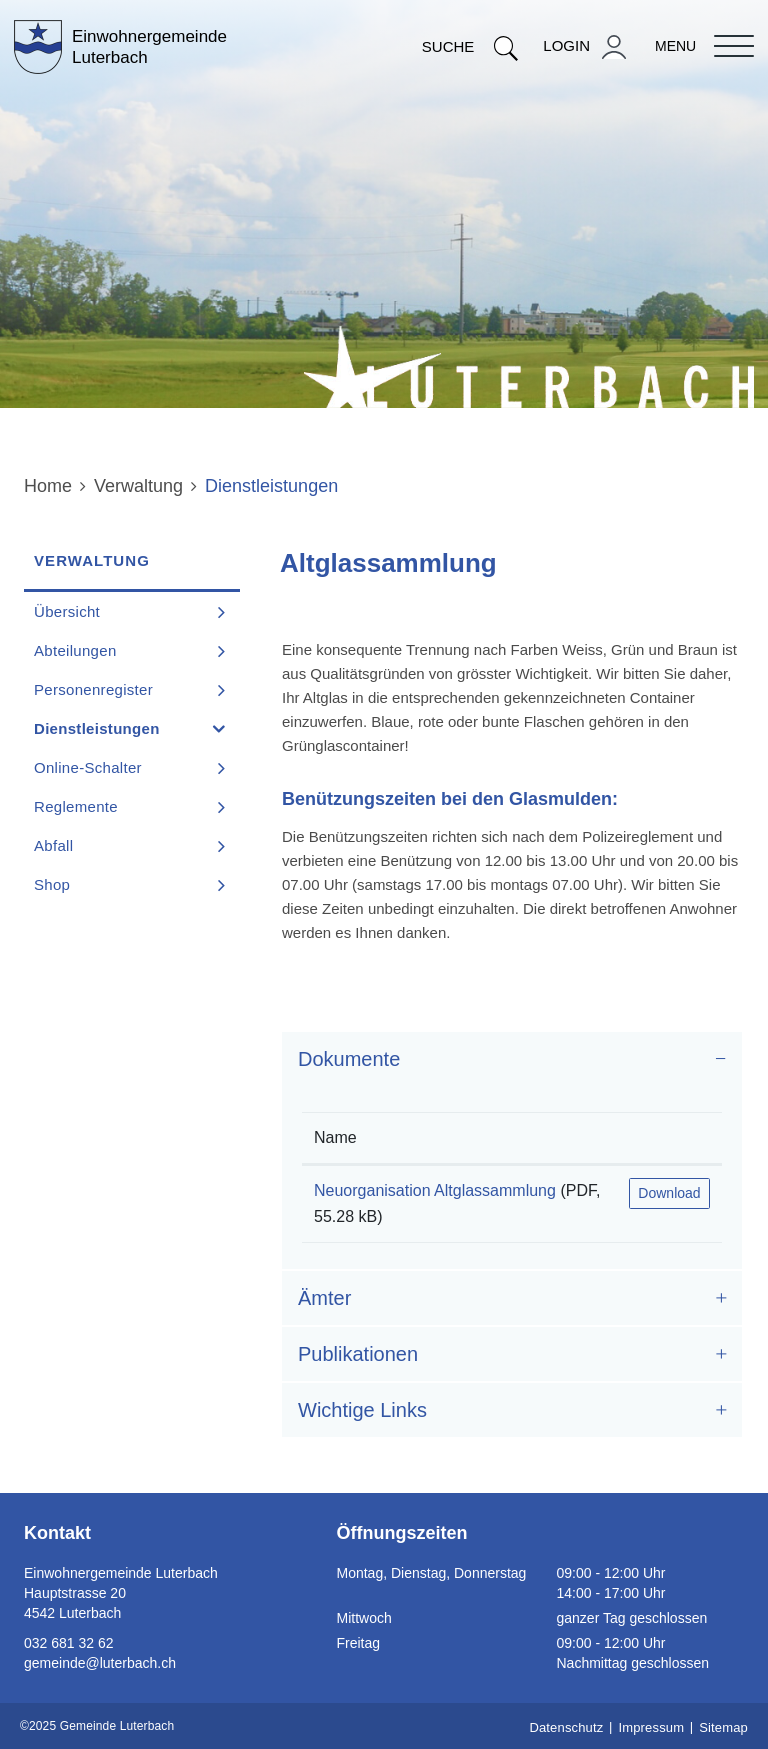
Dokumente (349, 1059)
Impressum (651, 1727)
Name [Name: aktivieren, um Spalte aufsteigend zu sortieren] (335, 1137)
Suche (470, 46)
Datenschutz (566, 1727)
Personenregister (93, 689)
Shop (52, 884)
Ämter (324, 1298)
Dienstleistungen (137, 728)
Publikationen (358, 1354)
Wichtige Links (362, 1410)
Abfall (53, 845)
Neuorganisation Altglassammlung (435, 1190)
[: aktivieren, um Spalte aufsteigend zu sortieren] (669, 1138)
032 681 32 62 (69, 1643)
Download (669, 1193)
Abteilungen (75, 650)
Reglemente (76, 806)
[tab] (512, 1059)
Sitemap (723, 1727)
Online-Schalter (88, 767)
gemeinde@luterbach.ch (100, 1663)
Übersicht (67, 611)
